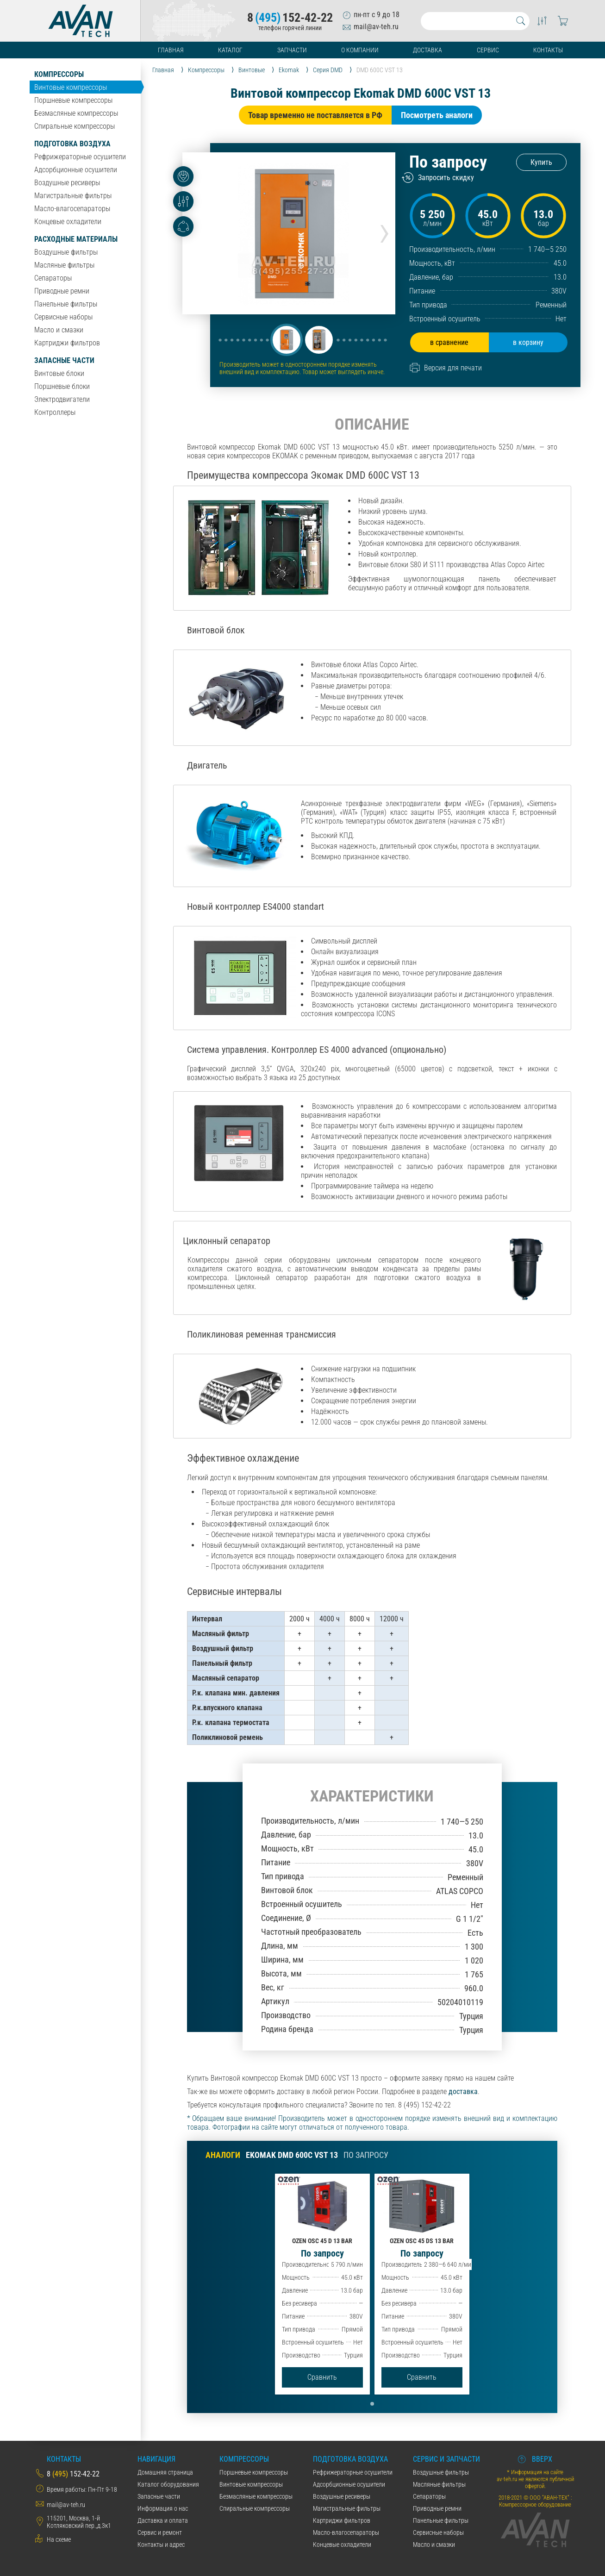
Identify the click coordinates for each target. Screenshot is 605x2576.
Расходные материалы (76, 239)
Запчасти (292, 50)
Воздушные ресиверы (67, 182)
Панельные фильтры (65, 304)
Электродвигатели (62, 399)
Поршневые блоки (62, 386)
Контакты (548, 50)
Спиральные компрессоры (74, 126)
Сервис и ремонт (159, 2532)
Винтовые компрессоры (70, 87)
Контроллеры (54, 412)
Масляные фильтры (64, 265)
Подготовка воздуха (72, 143)
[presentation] (384, 230)
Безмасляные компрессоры (76, 113)
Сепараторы (53, 278)
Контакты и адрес (161, 2544)
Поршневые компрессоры (73, 100)
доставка (463, 2091)
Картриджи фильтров (67, 342)
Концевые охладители (67, 221)
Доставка (427, 50)
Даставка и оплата (162, 2520)
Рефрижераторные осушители (80, 156)
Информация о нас (162, 2508)
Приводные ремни (61, 291)
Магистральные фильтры (73, 195)
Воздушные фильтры (66, 252)
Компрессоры (59, 74)
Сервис (488, 50)
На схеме (59, 2539)
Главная (171, 50)
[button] (286, 340)
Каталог (230, 50)
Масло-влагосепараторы (72, 208)
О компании (360, 50)
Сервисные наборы (63, 317)
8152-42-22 (290, 18)
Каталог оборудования (168, 2484)
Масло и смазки (58, 329)
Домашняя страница (165, 2472)
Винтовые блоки (59, 373)
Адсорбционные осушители (75, 169)
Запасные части (64, 360)
